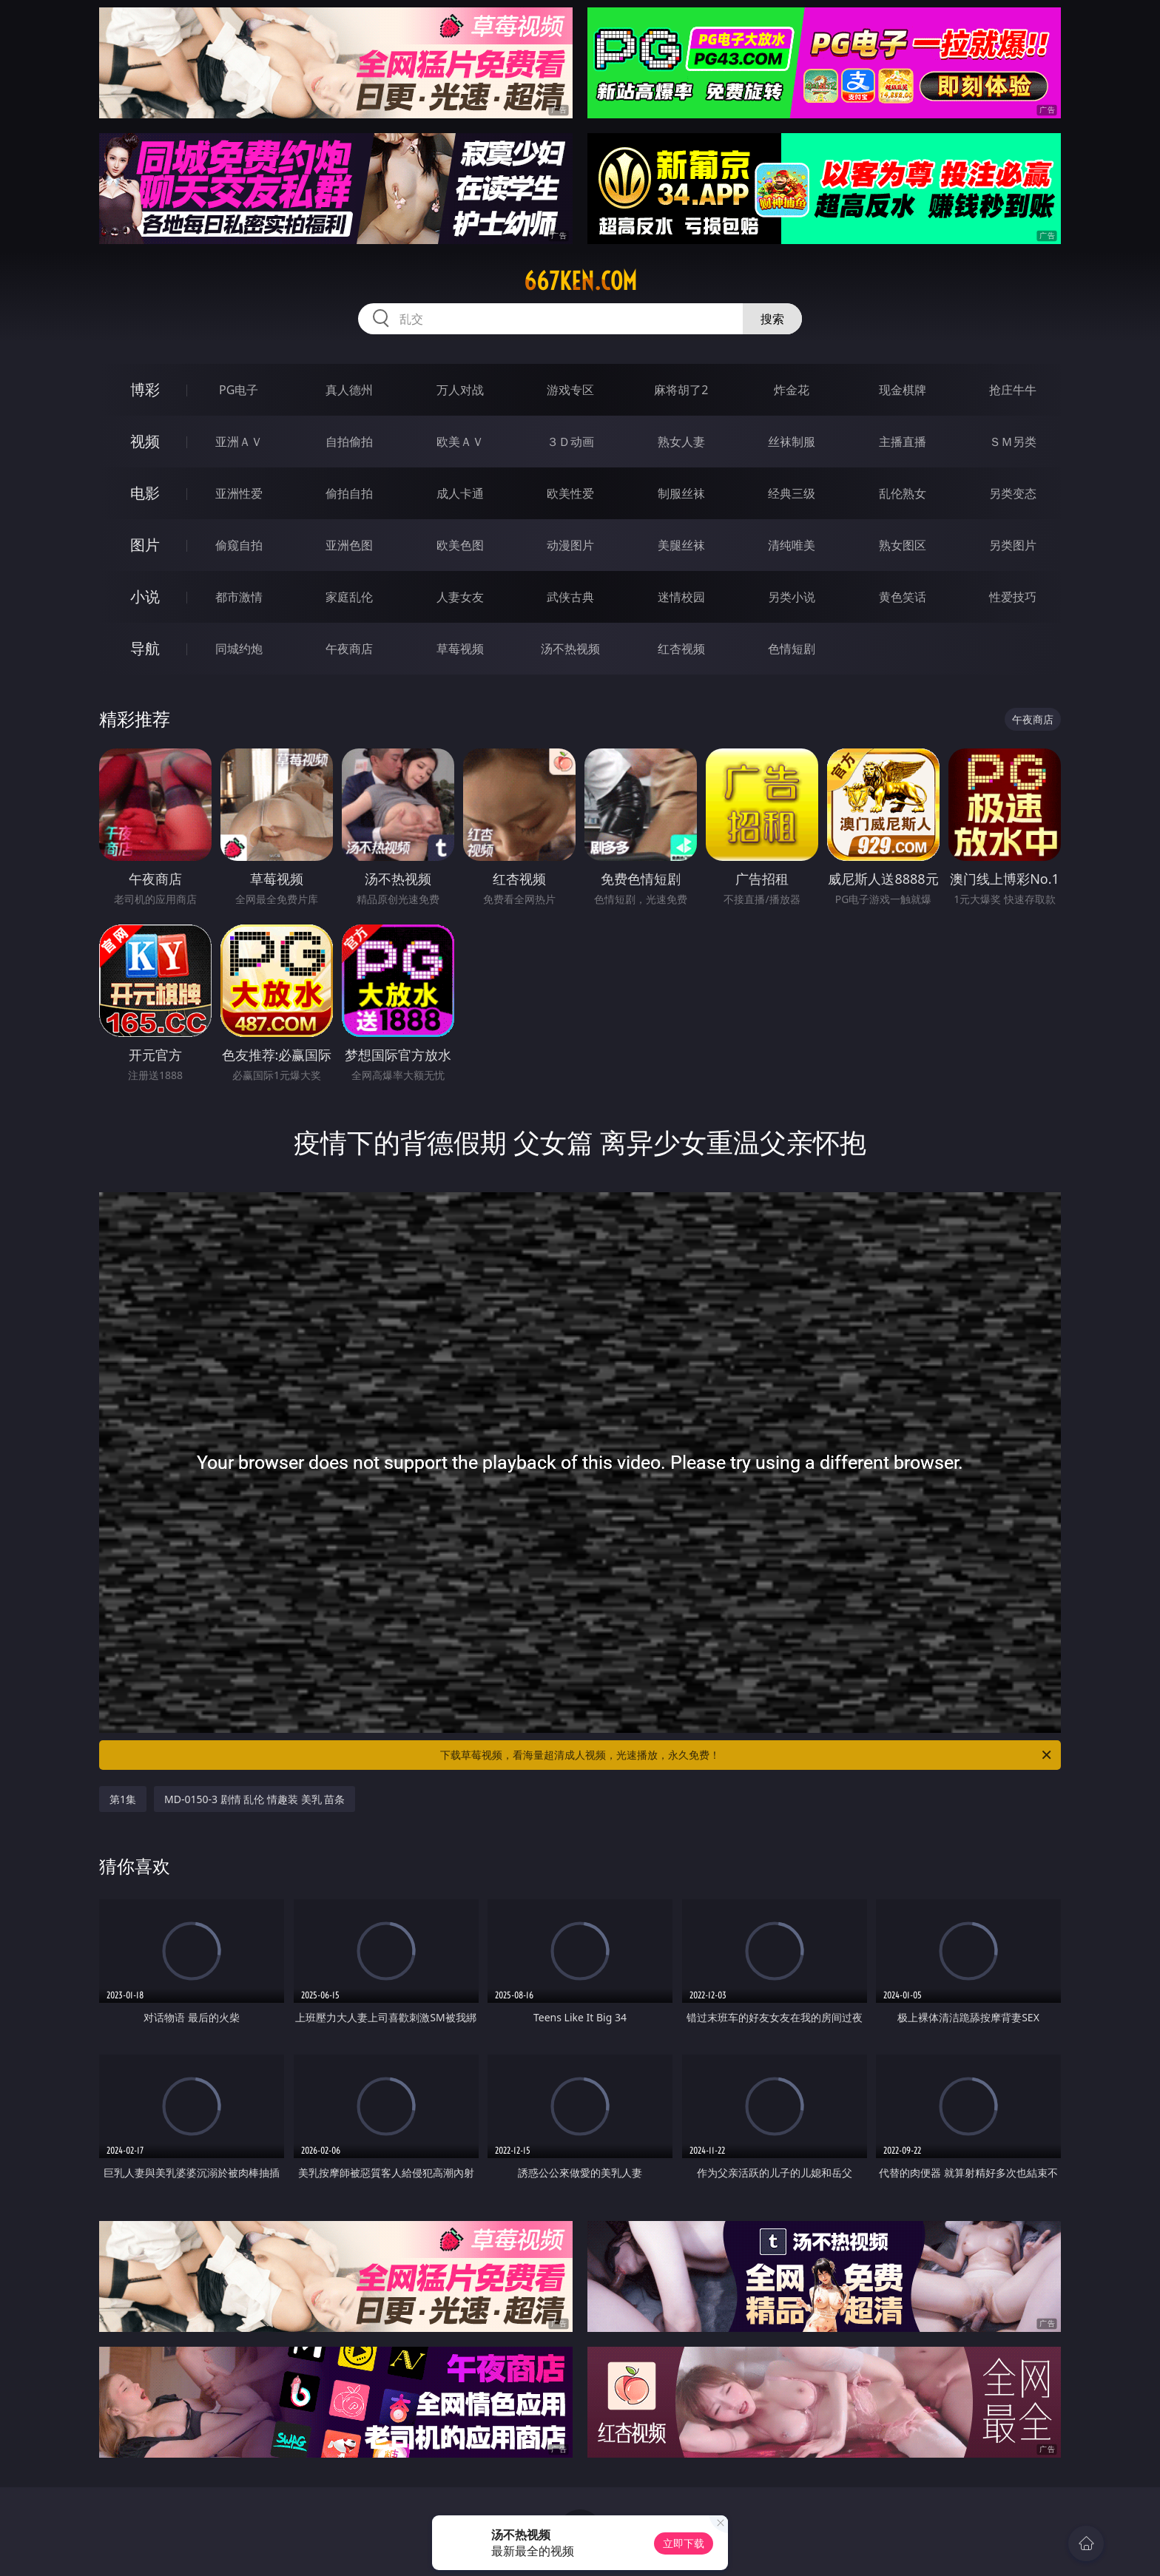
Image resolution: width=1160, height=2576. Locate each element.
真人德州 (349, 390)
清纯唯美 (791, 545)
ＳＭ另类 (1012, 441)
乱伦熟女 (902, 493)
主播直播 (902, 441)
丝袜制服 (791, 441)
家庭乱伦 (349, 597)
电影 (145, 493)
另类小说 (791, 597)
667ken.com (580, 281)
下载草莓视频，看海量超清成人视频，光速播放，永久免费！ (746, 1755)
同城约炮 (239, 648)
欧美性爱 (570, 493)
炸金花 (791, 390)
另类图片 (1012, 545)
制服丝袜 (681, 493)
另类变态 (1012, 493)
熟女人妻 (681, 441)
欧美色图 (460, 545)
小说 (145, 596)
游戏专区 (570, 390)
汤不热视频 (570, 648)
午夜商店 (349, 648)
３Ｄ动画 (570, 441)
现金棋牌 (902, 390)
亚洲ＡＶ (239, 441)
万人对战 (460, 390)
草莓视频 (460, 648)
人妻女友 (460, 597)
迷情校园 (681, 597)
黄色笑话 (902, 597)
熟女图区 (902, 545)
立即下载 (683, 2543)
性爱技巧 (1012, 597)
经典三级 (791, 493)
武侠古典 (570, 597)
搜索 (772, 319)
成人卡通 (460, 493)
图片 (145, 545)
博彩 (145, 389)
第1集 (122, 1799)
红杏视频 (681, 648)
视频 (145, 441)
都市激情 (239, 597)
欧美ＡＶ (460, 441)
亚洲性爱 (239, 493)
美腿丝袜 (681, 545)
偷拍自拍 (349, 493)
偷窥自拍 (239, 545)
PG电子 (238, 390)
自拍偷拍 (349, 441)
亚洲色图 (349, 545)
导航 (145, 648)
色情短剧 (791, 648)
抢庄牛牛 (1012, 390)
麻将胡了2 (681, 390)
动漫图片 (570, 545)
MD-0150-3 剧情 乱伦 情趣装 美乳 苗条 (254, 1799)
